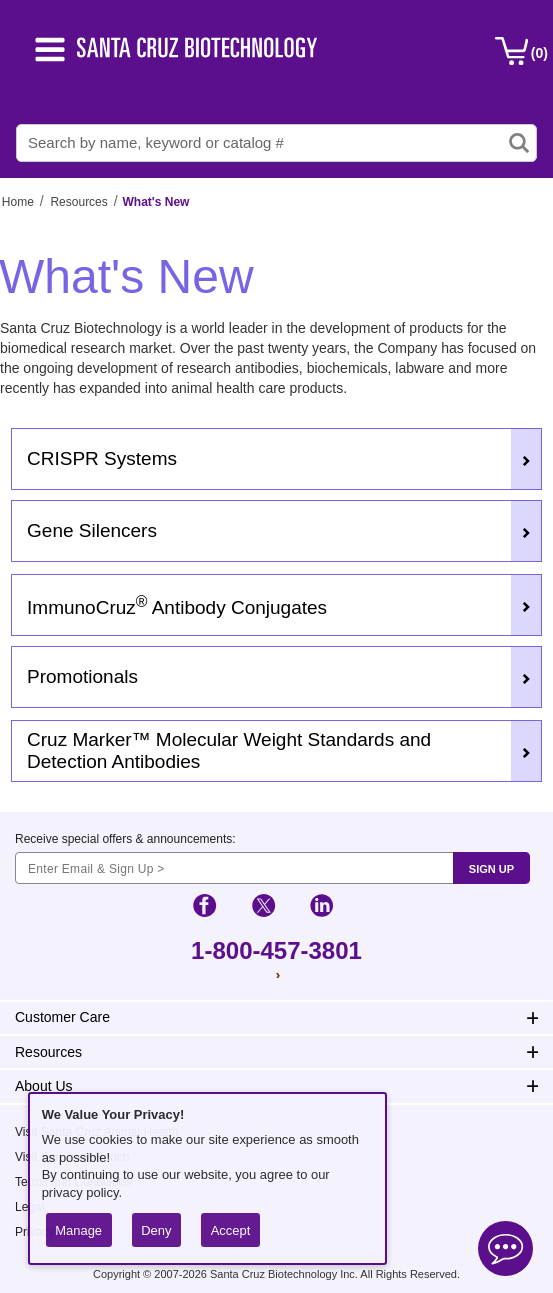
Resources (78, 202)
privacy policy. (82, 1192)
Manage (78, 1230)
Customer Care (62, 1017)
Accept (231, 1230)
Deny (156, 1230)
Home (18, 202)
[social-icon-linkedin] (321, 908)
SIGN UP (491, 869)
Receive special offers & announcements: (125, 839)
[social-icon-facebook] (204, 908)
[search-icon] (519, 143)
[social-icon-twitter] (263, 908)
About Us (44, 1086)
